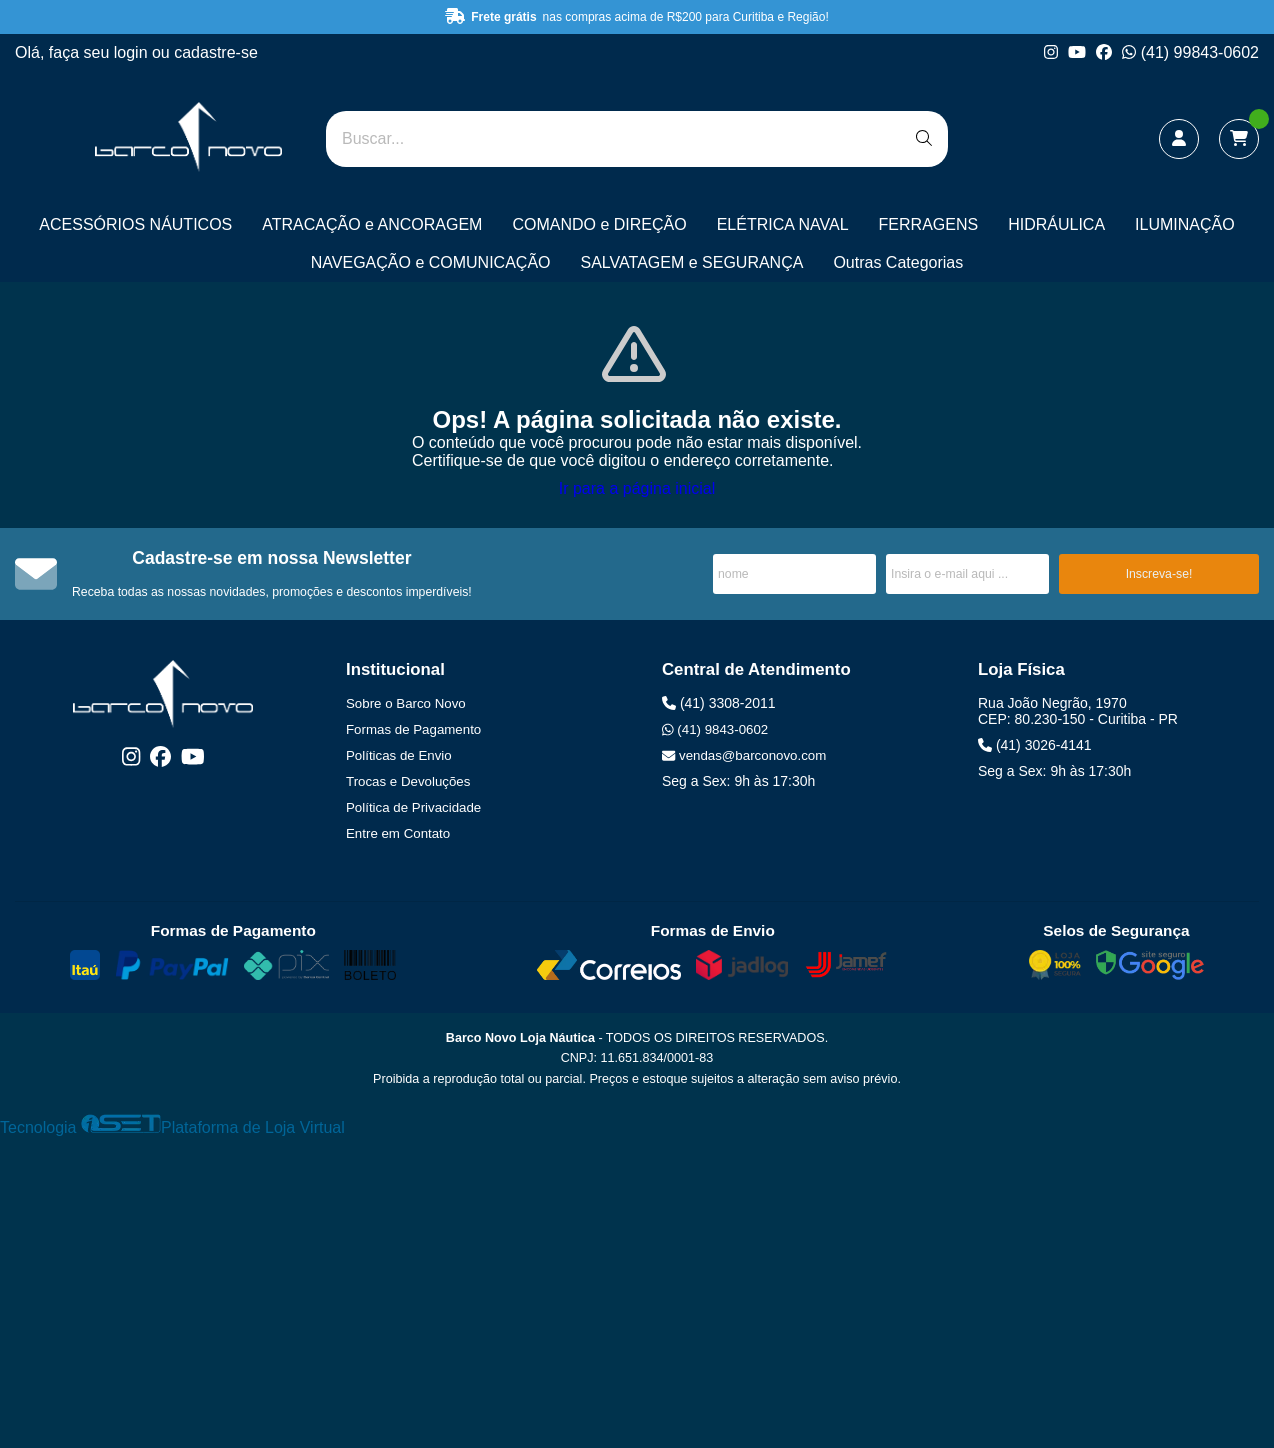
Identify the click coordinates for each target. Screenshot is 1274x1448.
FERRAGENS (929, 224)
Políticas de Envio (399, 755)
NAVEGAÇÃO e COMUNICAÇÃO (431, 262)
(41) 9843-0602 (715, 729)
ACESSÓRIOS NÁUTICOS (135, 224)
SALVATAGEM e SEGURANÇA (692, 262)
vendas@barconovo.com (744, 755)
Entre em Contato (398, 833)
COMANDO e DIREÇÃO (599, 224)
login (133, 52)
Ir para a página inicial (637, 488)
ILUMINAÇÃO (1185, 224)
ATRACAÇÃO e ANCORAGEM (372, 224)
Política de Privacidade (413, 807)
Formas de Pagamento (413, 729)
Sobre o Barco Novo (406, 703)
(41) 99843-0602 (1190, 52)
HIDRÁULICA (1056, 224)
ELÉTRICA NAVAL (783, 224)
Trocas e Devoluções (408, 781)
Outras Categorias (898, 262)
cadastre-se (216, 52)
